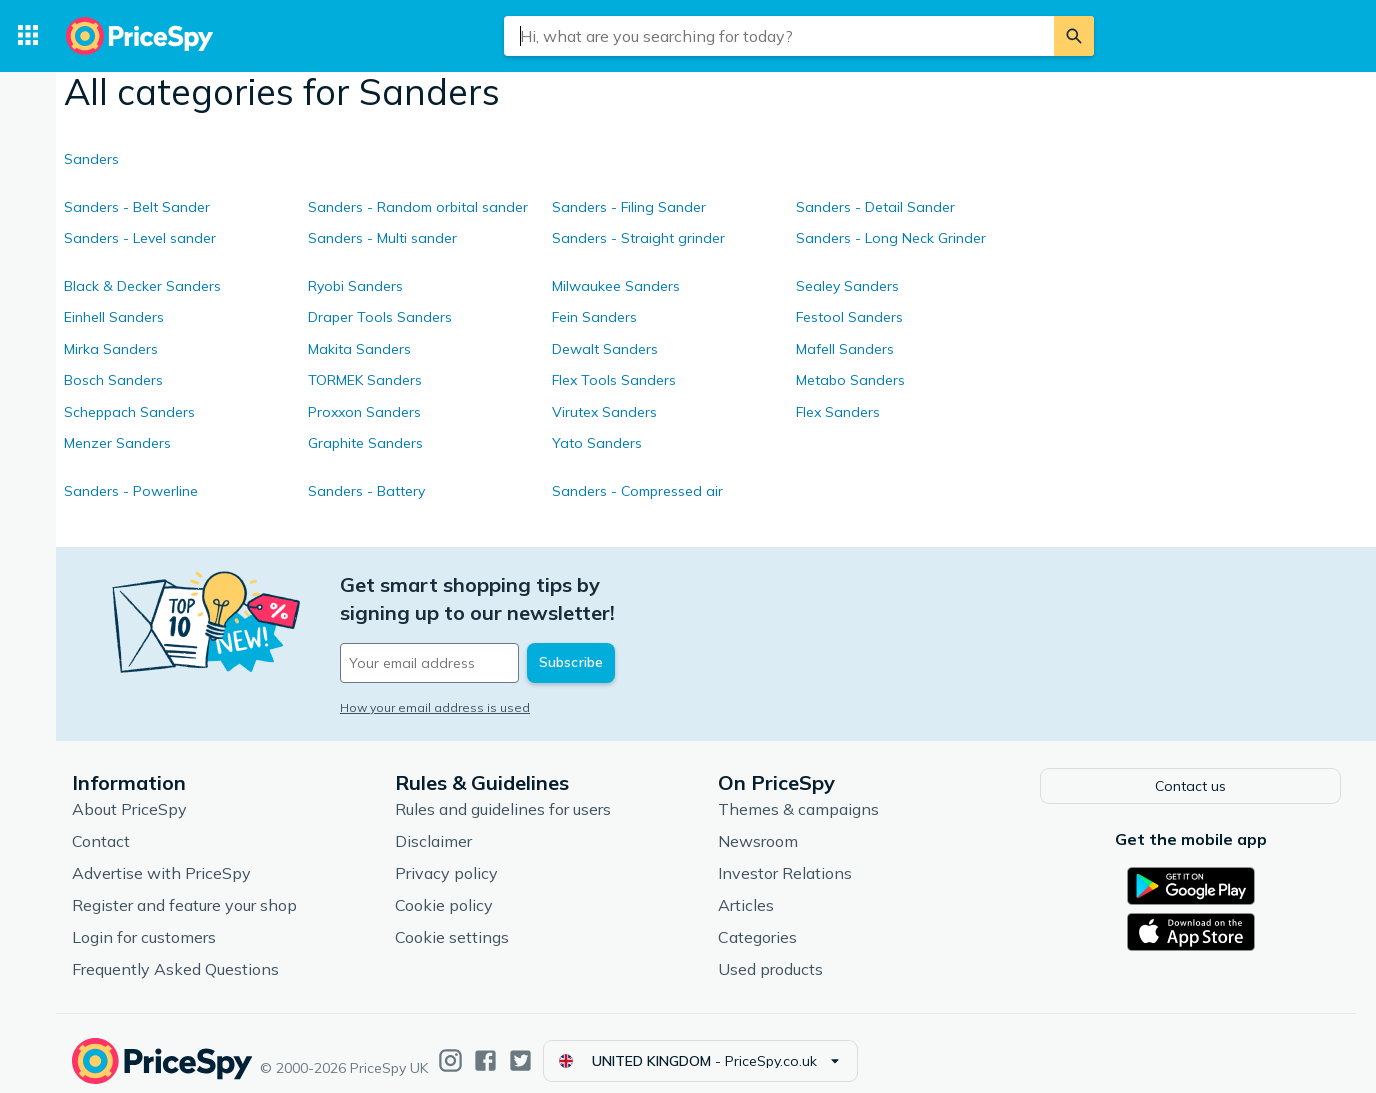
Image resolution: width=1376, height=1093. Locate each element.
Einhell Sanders (114, 317)
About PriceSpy (129, 793)
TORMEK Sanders (365, 380)
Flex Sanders (838, 412)
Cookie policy (444, 889)
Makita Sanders (359, 349)
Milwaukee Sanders (616, 286)
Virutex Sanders (604, 412)
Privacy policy (446, 857)
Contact (101, 825)
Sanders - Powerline (131, 491)
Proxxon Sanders (364, 412)
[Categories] (28, 36)
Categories (757, 921)
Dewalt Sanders (605, 349)
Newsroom (758, 825)
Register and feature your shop (184, 889)
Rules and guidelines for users (503, 793)
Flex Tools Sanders (614, 380)
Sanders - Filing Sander (629, 207)
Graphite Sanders (365, 443)
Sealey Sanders (847, 286)
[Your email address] (476, 635)
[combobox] (779, 36)
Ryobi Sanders (355, 286)
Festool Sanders (849, 317)
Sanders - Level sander (140, 238)
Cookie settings (452, 921)
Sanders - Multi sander (382, 238)
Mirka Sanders (111, 349)
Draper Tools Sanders (380, 317)
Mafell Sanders (845, 349)
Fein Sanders (594, 317)
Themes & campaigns (798, 793)
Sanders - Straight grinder (638, 238)
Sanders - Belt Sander (137, 207)
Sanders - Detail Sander (875, 207)
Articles (746, 889)
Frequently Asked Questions (175, 953)
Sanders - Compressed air (637, 491)
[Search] (1074, 36)
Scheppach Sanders (129, 412)
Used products (770, 953)
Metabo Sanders (850, 380)
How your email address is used (435, 679)
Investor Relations (785, 857)
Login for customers (144, 921)
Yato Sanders (597, 443)
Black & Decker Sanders (142, 286)
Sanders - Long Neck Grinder (891, 238)
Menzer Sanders (117, 443)
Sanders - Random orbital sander (418, 207)
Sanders (91, 159)
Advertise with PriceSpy (161, 857)
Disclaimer (433, 825)
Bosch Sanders (113, 380)
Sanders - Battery (366, 491)
